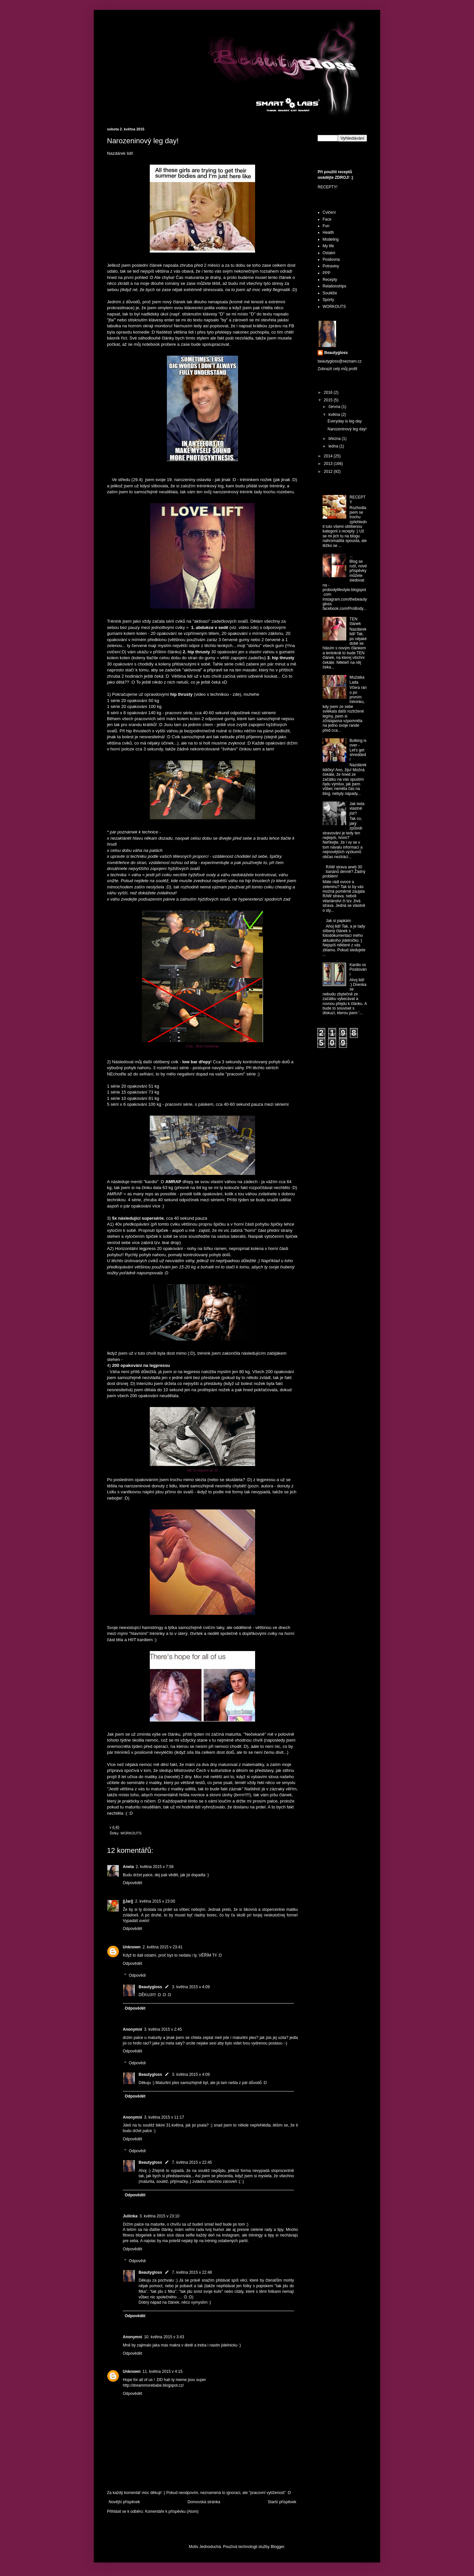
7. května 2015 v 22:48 (192, 2272)
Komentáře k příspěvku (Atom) (171, 2511)
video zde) (249, 627)
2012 (329, 471)
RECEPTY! (327, 187)
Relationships (334, 286)
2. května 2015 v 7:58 (154, 1866)
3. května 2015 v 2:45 (163, 2029)
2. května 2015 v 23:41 (162, 1947)
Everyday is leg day (345, 421)
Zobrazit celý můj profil (337, 368)
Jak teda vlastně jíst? (357, 808)
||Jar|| (128, 1901)
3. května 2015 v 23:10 (159, 2216)
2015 (329, 400)
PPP (326, 273)
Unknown (132, 1947)
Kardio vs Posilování (358, 970)
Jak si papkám (338, 920)
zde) (237, 694)
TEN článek (355, 621)
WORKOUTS (131, 1833)
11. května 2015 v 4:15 (162, 2371)
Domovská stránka (204, 2502)
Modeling (331, 239)
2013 (329, 463)
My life (328, 246)
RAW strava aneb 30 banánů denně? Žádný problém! (344, 872)
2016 (329, 392)
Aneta (128, 1866)
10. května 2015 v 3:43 (164, 2337)
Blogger (277, 2546)
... (351, 556)
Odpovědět (132, 1883)
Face (327, 219)
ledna (334, 446)
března (335, 438)
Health (328, 232)
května (335, 414)
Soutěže (330, 293)
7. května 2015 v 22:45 (192, 2162)
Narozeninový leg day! (347, 429)
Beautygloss (150, 1987)
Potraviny (331, 266)
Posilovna (331, 259)
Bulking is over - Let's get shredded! (358, 750)
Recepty (330, 279)
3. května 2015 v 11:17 (164, 2117)
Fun (326, 226)
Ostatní (329, 253)
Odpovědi (137, 1975)
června (335, 406)
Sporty (328, 299)
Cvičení (329, 212)
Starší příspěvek (282, 2502)
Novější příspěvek (124, 2502)
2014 (329, 456)
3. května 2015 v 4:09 (191, 1987)
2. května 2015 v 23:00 (155, 1901)
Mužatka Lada (357, 679)
